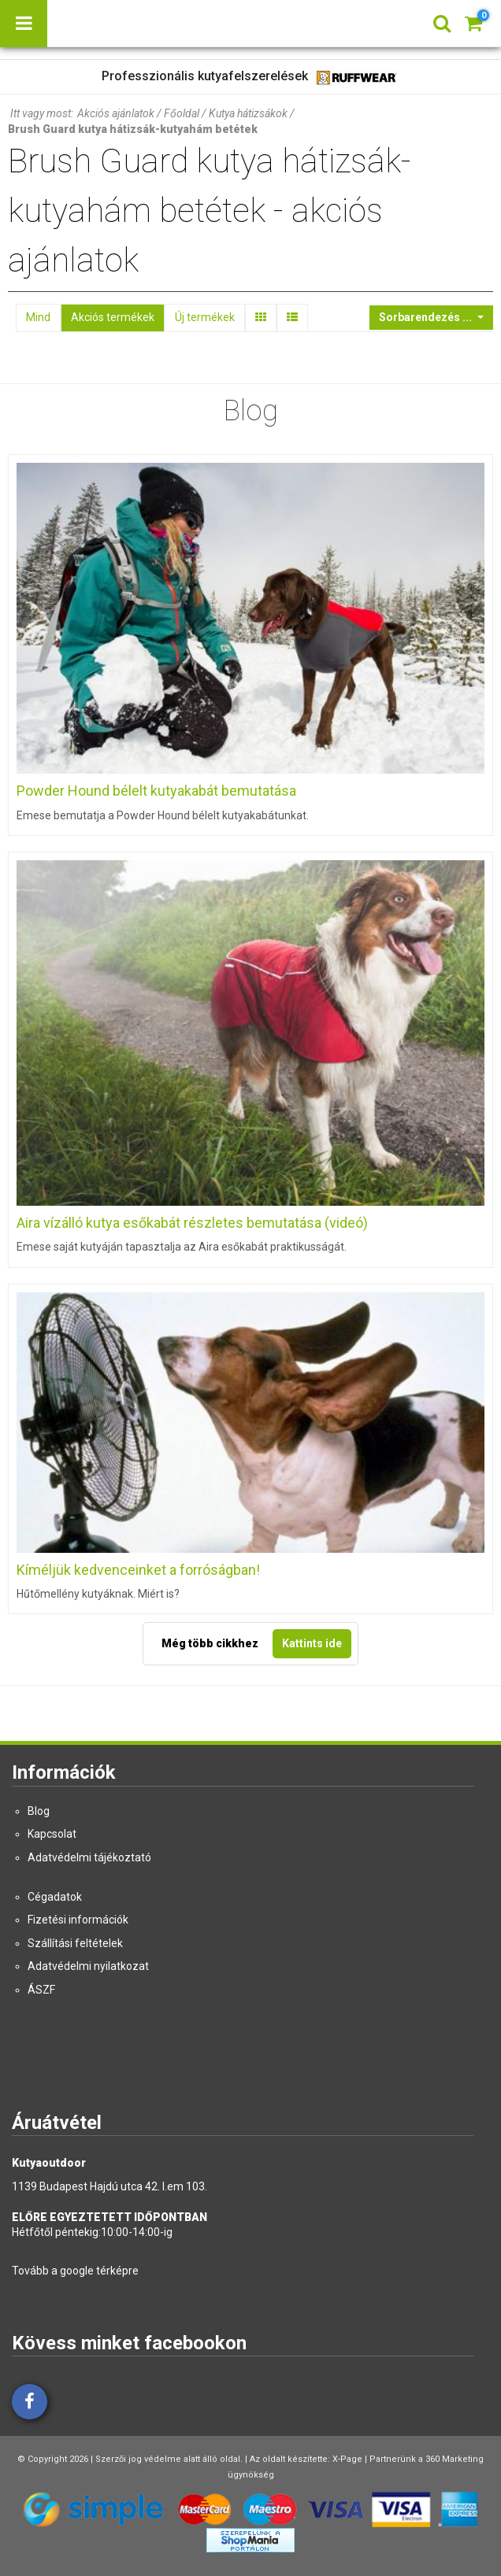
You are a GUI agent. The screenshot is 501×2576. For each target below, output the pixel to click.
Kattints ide (312, 1643)
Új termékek (205, 317)
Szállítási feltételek (75, 1943)
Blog (39, 1811)
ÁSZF (41, 1989)
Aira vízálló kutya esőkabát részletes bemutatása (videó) (192, 1222)
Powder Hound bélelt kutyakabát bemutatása (156, 790)
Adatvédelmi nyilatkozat (88, 1966)
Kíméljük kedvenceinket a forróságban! (138, 1569)
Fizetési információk (78, 1919)
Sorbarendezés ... (426, 317)
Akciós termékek (112, 317)
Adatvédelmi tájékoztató (89, 1857)
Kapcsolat (52, 1834)
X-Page (347, 2459)
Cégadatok (55, 1896)
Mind (38, 317)
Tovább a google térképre (75, 2270)
